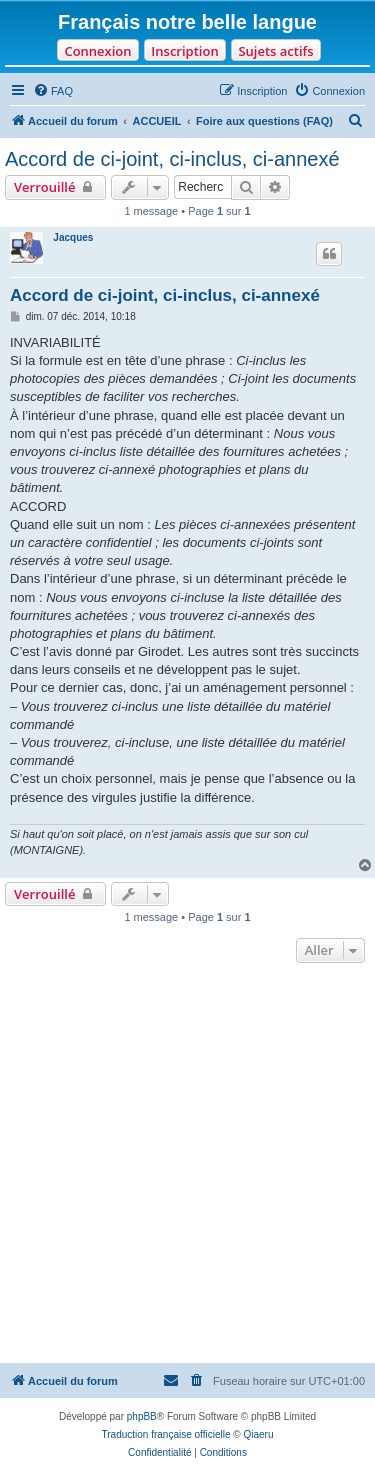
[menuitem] (53, 91)
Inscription (184, 51)
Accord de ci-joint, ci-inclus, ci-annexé (172, 159)
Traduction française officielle (166, 1434)
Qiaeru (258, 1434)
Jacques (73, 237)
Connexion (97, 51)
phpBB (142, 1416)
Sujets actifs (275, 51)
